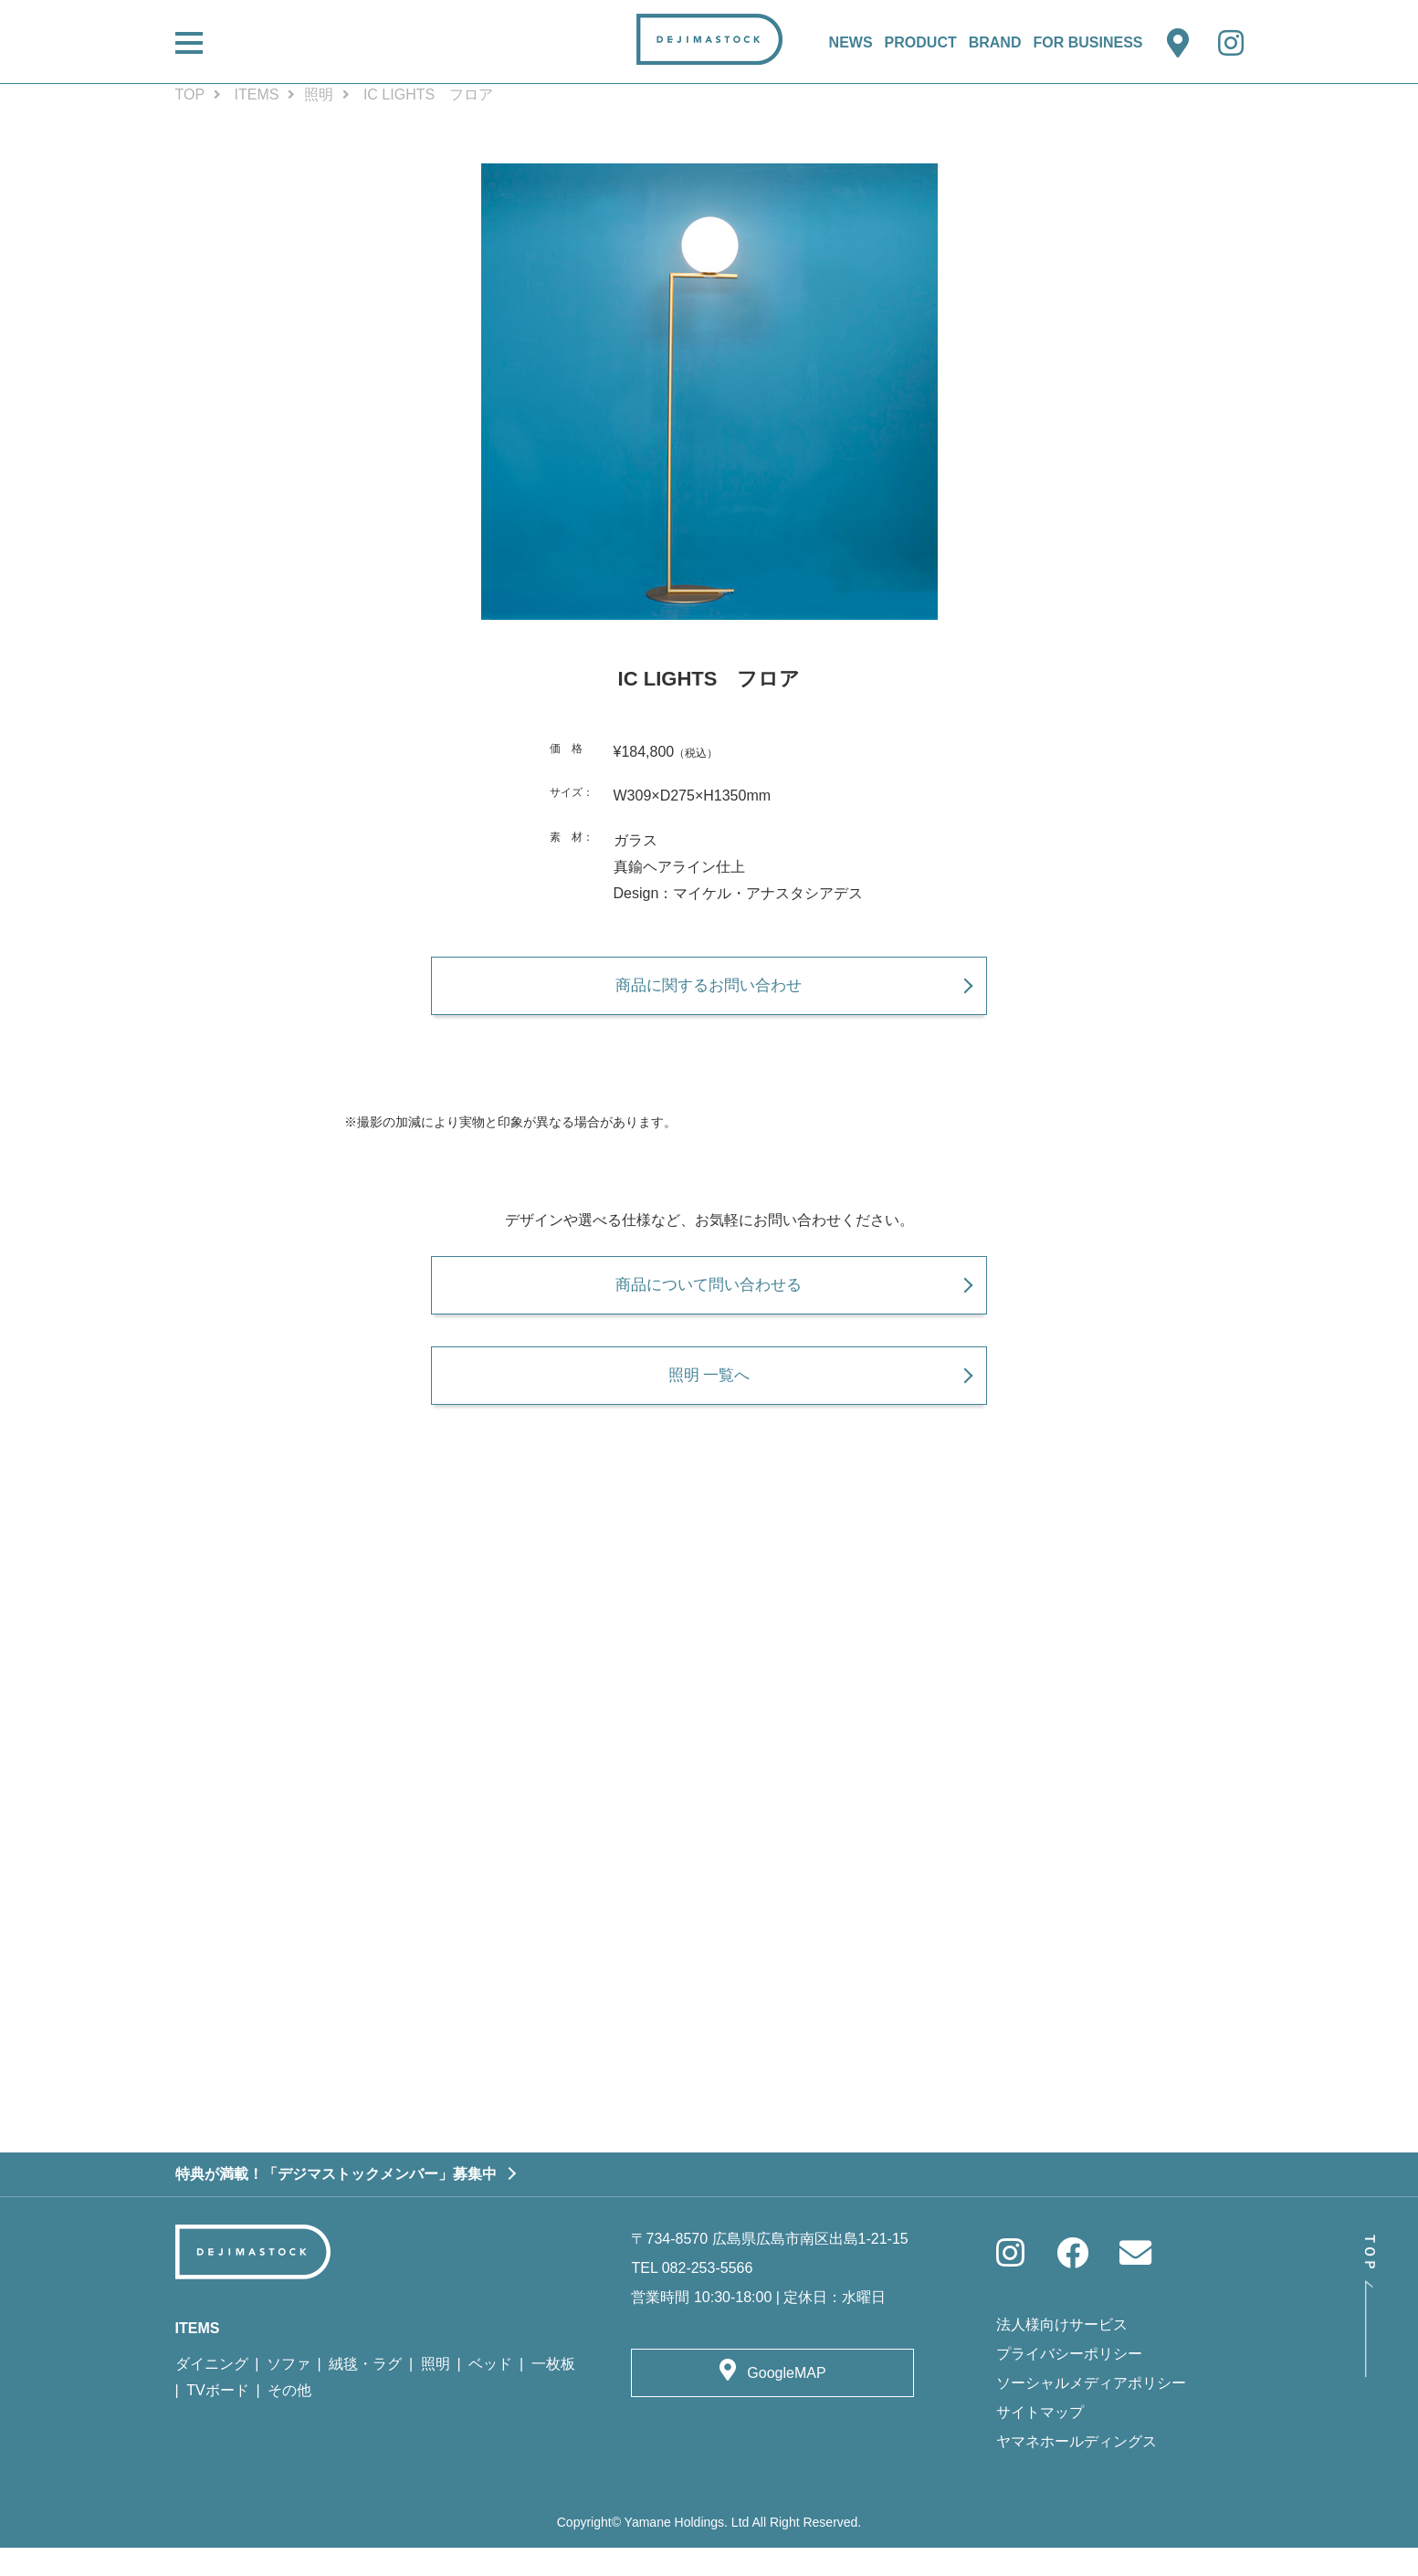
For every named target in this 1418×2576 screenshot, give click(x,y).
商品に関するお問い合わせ (709, 992)
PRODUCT (921, 42)
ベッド (490, 2392)
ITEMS (257, 94)
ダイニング (211, 2392)
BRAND (995, 42)
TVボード (217, 2418)
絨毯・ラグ (365, 2392)
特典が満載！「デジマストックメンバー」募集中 (336, 2201)
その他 (289, 2418)
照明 (318, 94)
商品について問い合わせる (709, 1298)
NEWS (851, 42)
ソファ (288, 2392)
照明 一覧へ (709, 1396)
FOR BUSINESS (1087, 42)
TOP (190, 94)
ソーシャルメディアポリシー (1091, 2410)
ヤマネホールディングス (1076, 2469)
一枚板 (553, 2392)
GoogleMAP (786, 2401)
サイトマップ (1040, 2439)
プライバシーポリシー (1069, 2381)
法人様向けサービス (1062, 2352)
